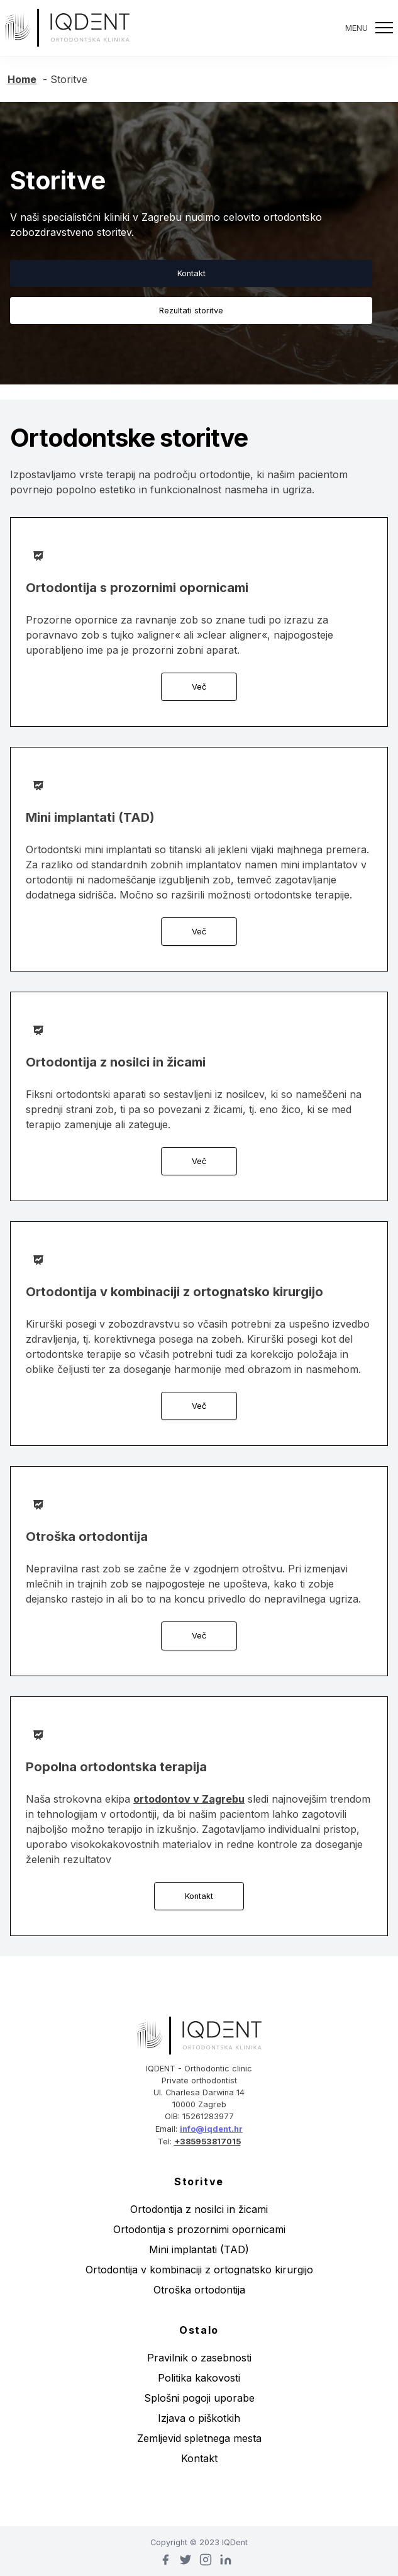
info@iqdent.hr (211, 2129)
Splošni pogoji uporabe (199, 2398)
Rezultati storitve (191, 310)
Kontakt (191, 273)
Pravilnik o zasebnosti (199, 2357)
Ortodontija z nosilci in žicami (199, 2209)
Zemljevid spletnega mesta (199, 2438)
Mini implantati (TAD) (199, 2249)
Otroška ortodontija (199, 2289)
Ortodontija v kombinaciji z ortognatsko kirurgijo (199, 2269)
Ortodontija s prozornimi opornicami (199, 2229)
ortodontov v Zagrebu (189, 1799)
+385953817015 (207, 2141)
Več (199, 687)
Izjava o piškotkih (199, 2418)
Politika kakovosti (199, 2378)
